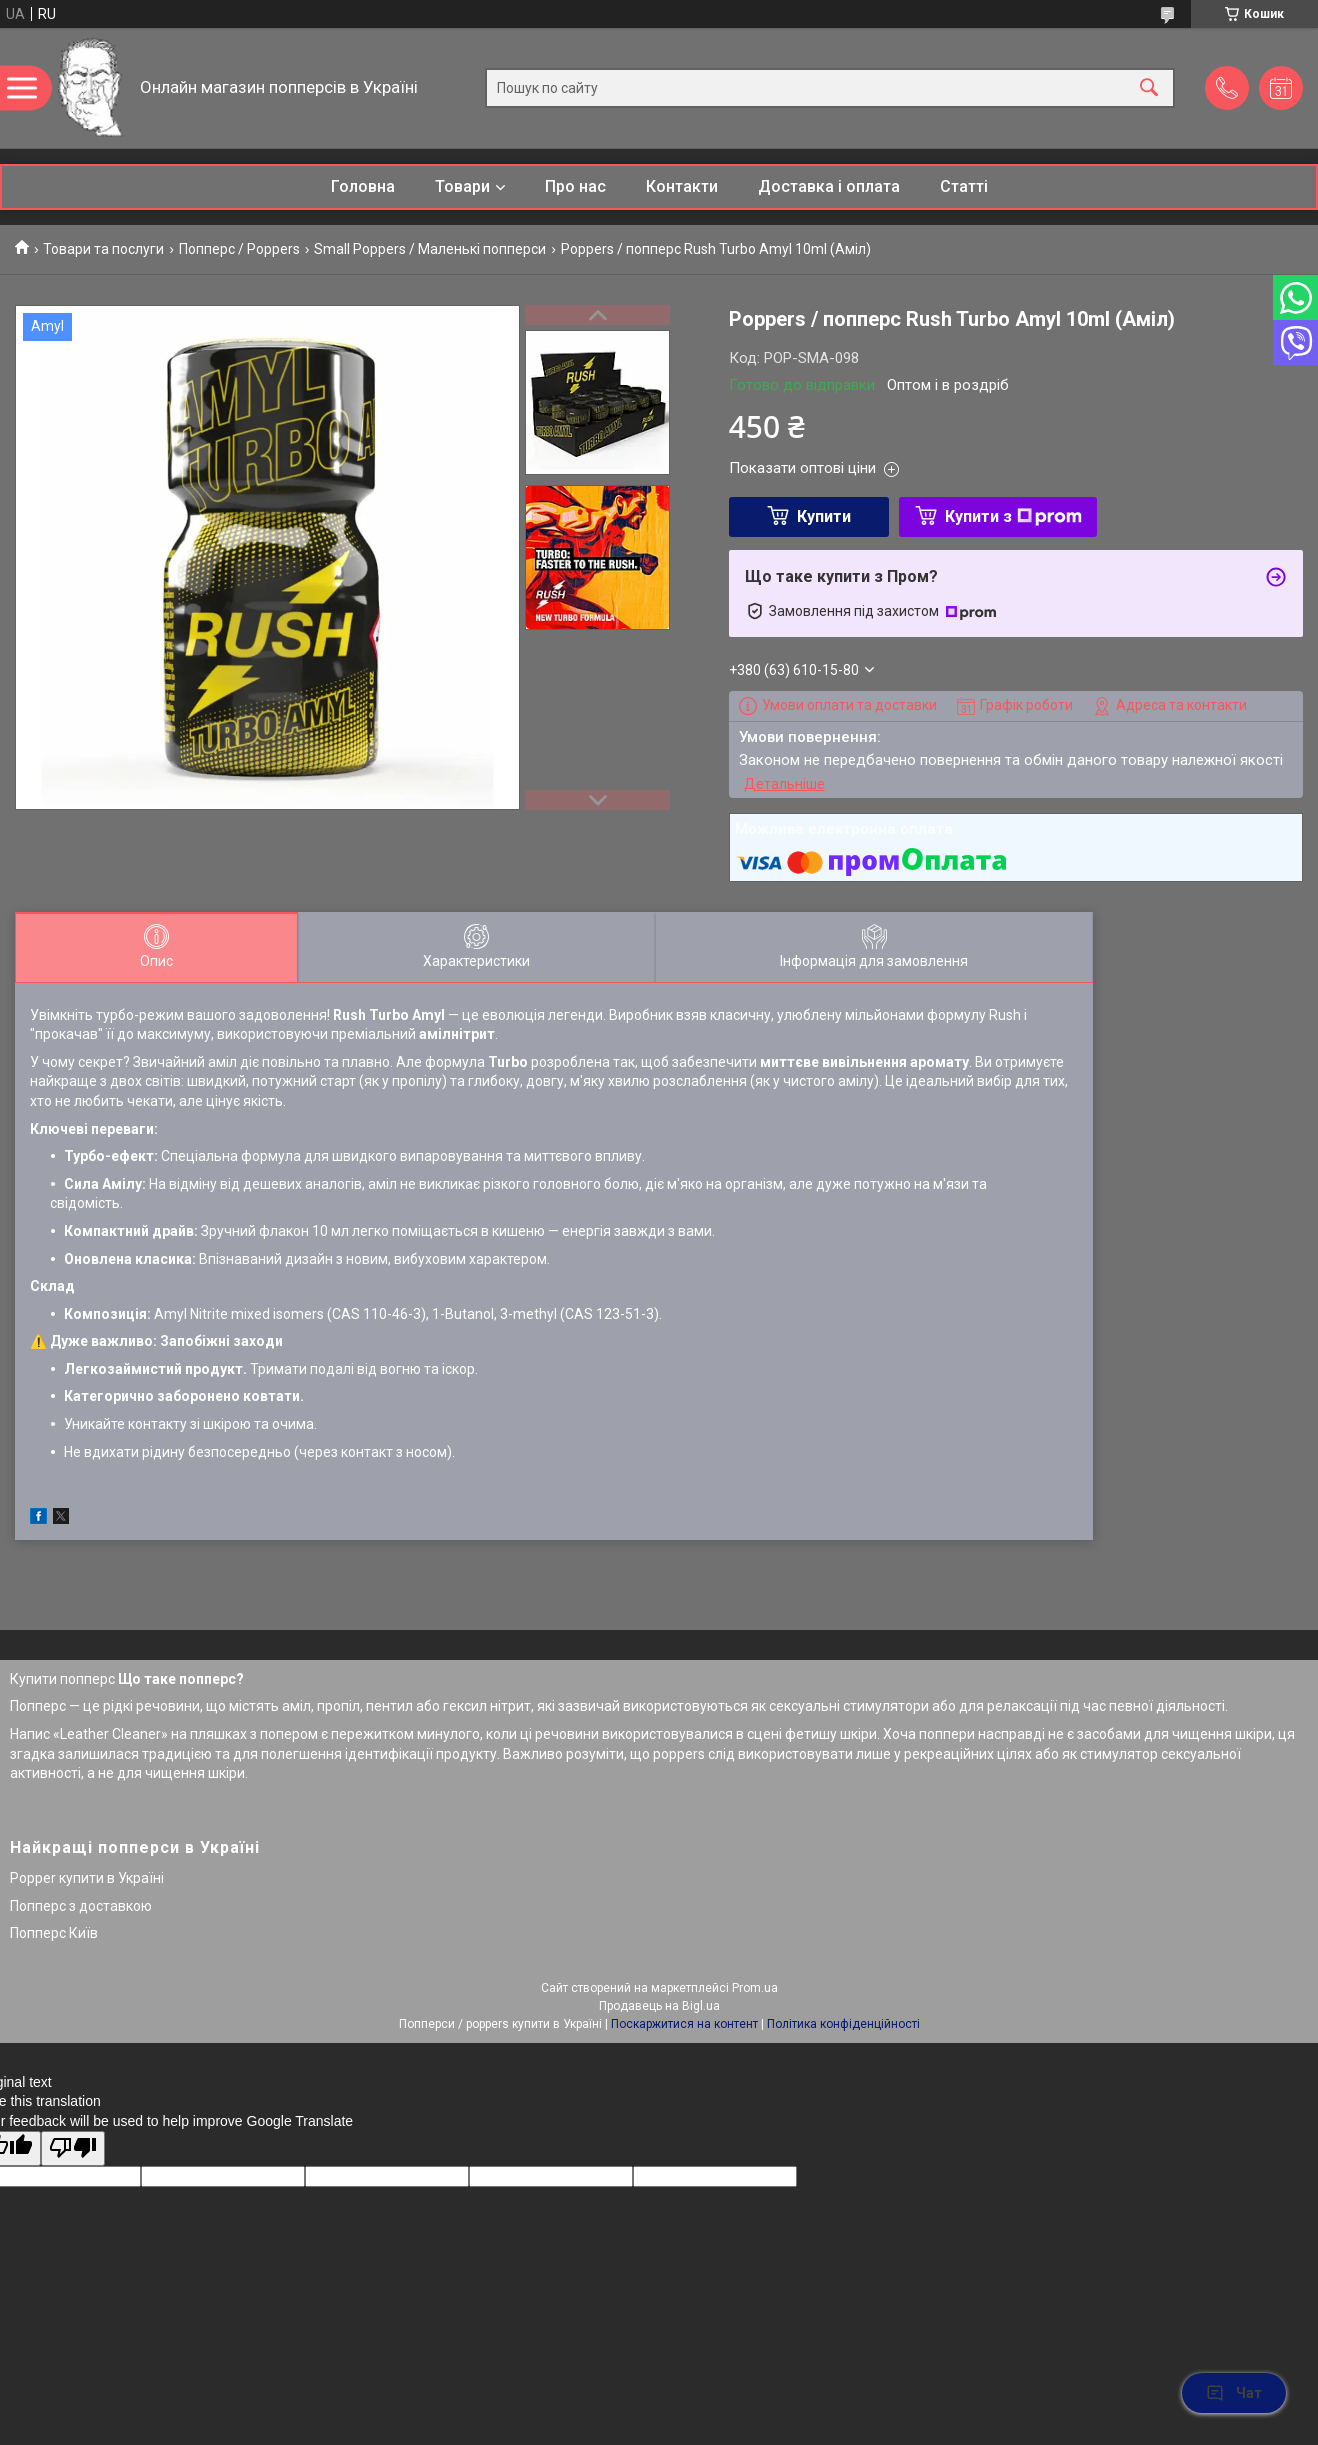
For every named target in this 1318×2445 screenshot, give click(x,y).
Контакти (682, 186)
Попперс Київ (54, 1933)
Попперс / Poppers (239, 249)
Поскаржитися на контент (684, 2024)
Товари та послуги (103, 249)
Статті (964, 186)
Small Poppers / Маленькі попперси (430, 249)
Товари (462, 186)
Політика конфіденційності (843, 2024)
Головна (363, 186)
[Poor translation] (73, 2148)
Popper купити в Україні (87, 1878)
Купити (824, 516)
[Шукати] (1149, 88)
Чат (1234, 2393)
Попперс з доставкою (81, 1906)
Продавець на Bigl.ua (659, 2006)
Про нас (575, 186)
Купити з (1013, 516)
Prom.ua (755, 1988)
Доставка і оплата (829, 186)
